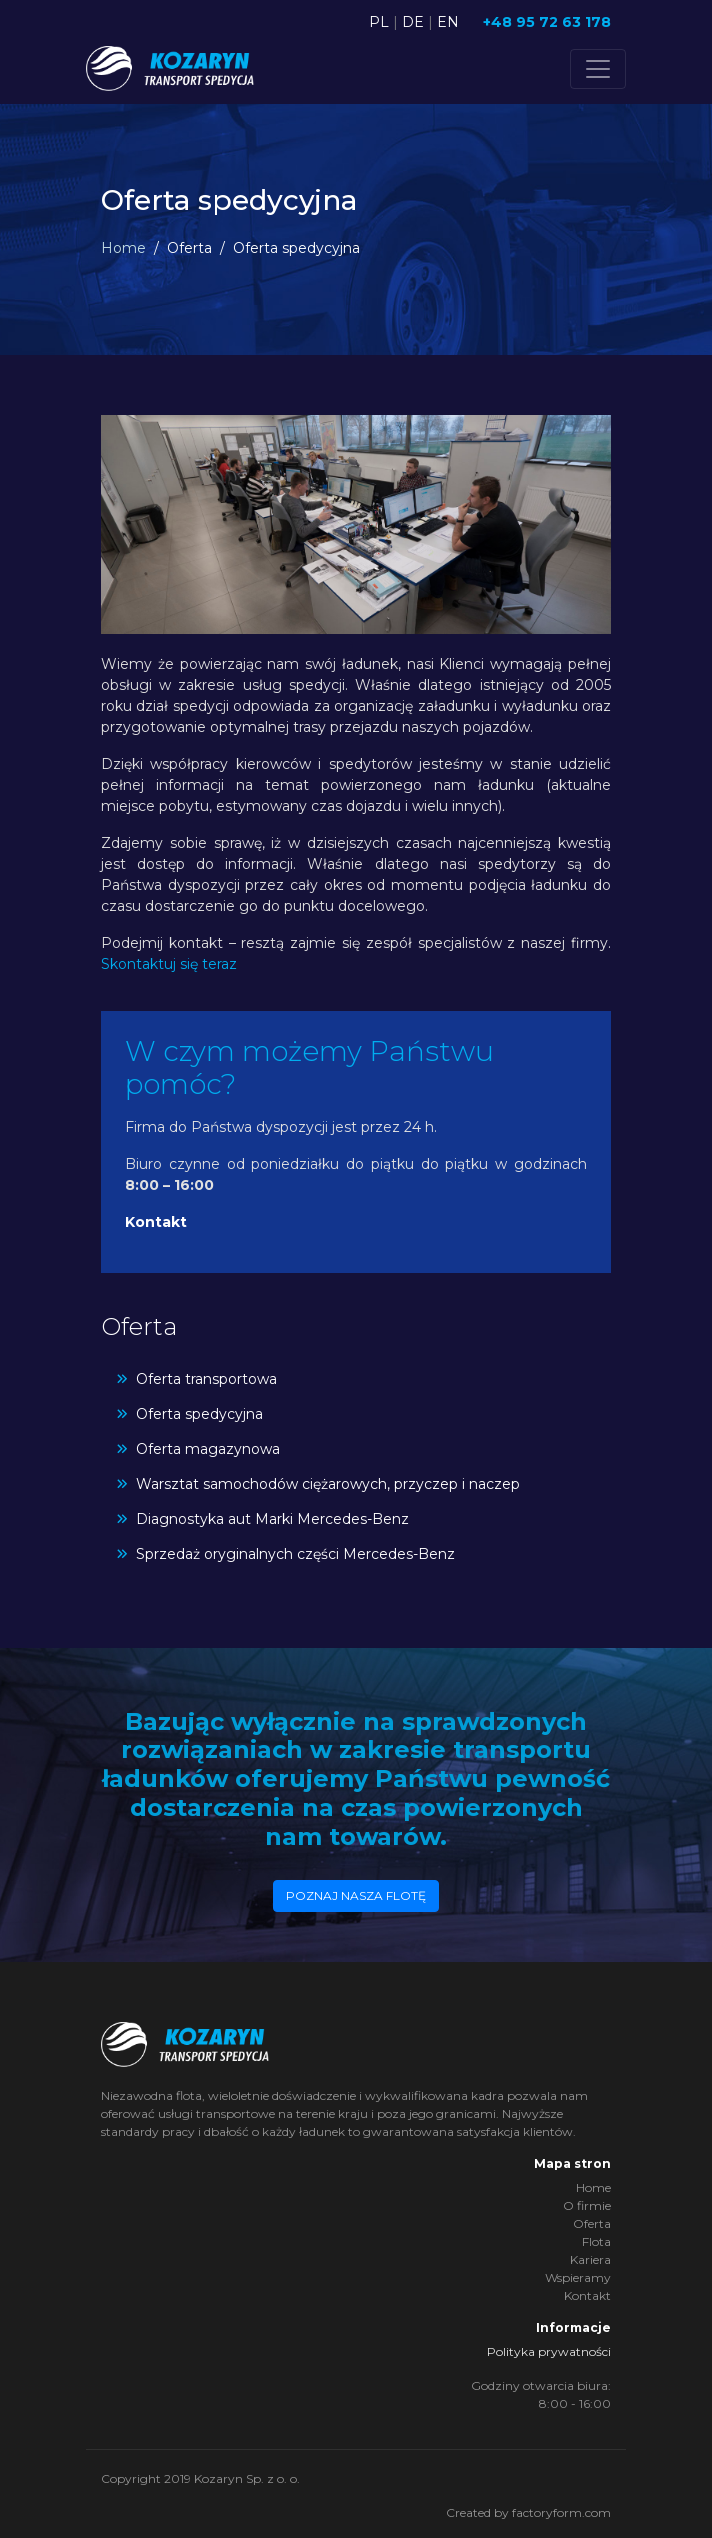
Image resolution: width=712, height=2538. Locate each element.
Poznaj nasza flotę (356, 1895)
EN (448, 22)
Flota (596, 2241)
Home (123, 248)
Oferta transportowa (206, 1379)
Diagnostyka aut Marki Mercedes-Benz (272, 1519)
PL (379, 22)
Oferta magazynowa (208, 1449)
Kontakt (156, 1222)
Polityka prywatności (549, 2351)
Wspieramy (578, 2277)
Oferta (592, 2223)
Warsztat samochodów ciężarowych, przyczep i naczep (328, 1484)
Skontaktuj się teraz (169, 964)
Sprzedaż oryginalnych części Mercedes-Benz (295, 1554)
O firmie (587, 2205)
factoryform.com (561, 2512)
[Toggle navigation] (598, 69)
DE (413, 22)
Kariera (590, 2259)
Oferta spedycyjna (199, 1414)
